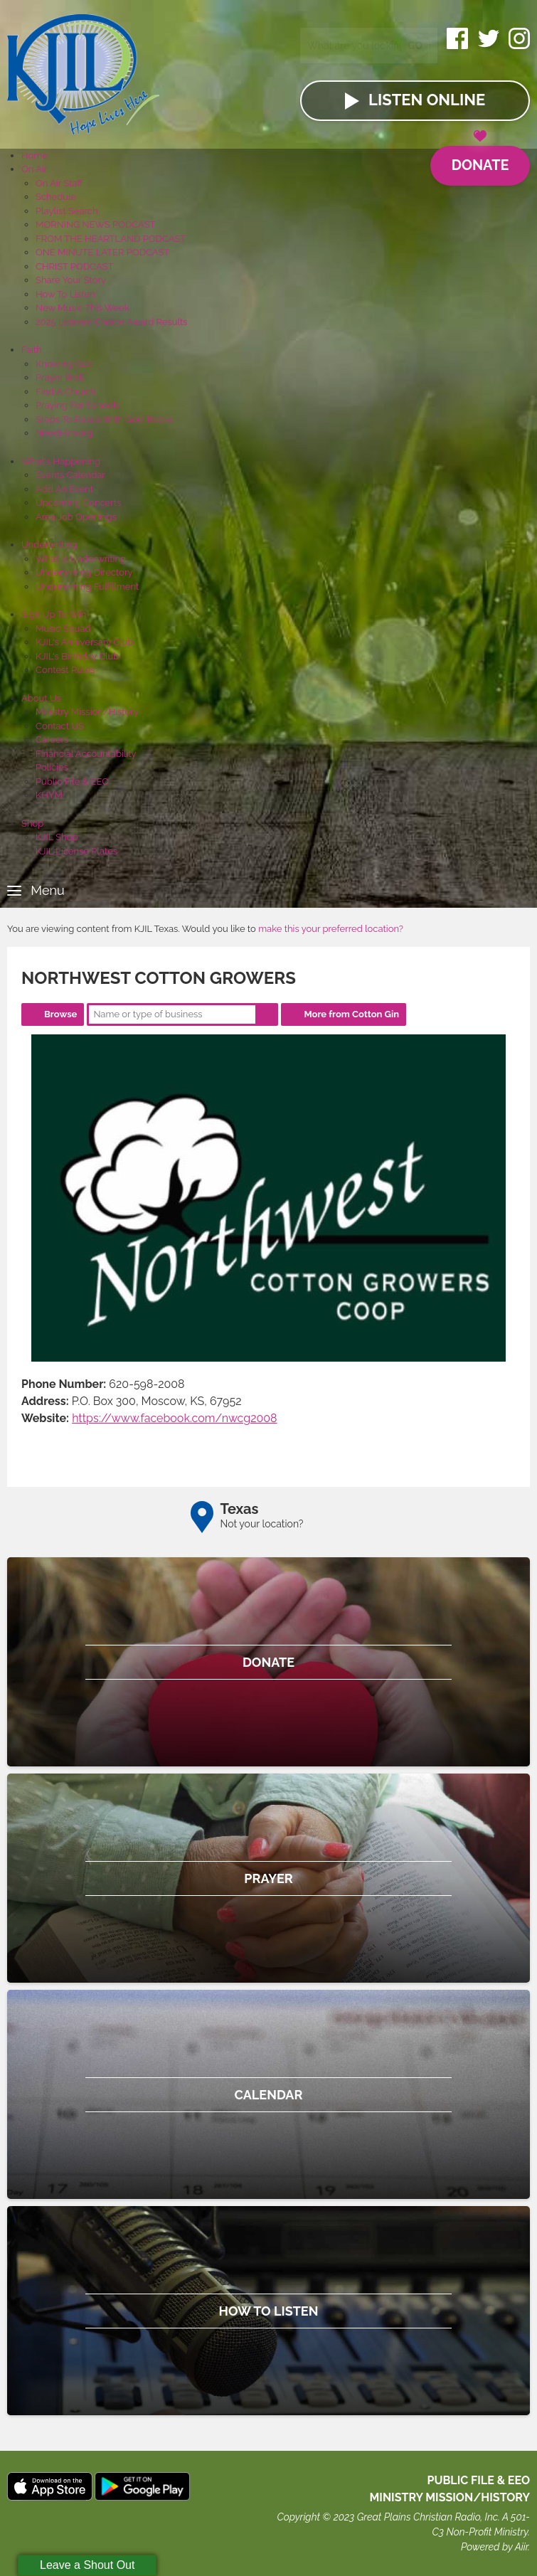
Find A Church (65, 391)
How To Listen (65, 294)
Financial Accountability (86, 753)
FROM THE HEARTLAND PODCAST (111, 238)
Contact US (60, 726)
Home (34, 155)
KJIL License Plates (76, 851)
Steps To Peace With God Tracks (104, 419)
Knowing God (64, 364)
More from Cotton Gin (351, 1014)
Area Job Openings (76, 517)
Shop (32, 823)
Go (415, 45)
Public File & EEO (72, 781)
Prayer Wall (60, 377)
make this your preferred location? (330, 928)
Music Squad (63, 628)
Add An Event (64, 489)
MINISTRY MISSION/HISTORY (449, 2497)
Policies (52, 767)
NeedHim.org (64, 433)
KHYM (49, 795)
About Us (41, 698)
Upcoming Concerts (78, 502)
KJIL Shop (57, 837)
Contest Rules (65, 669)
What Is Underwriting (81, 558)
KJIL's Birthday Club (77, 656)
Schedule (56, 196)
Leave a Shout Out (87, 2565)
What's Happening (60, 461)
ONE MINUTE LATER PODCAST (102, 252)
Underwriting (49, 544)
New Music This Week (82, 307)
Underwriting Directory (84, 572)
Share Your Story (71, 280)
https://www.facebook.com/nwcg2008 (174, 1418)
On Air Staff (59, 183)
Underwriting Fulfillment (87, 586)
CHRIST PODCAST (74, 266)
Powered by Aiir (494, 2547)
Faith (31, 349)
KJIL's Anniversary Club (85, 642)
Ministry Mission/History (87, 711)
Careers (52, 739)
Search (266, 1014)
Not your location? (262, 1524)
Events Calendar (70, 475)
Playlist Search (67, 211)
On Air (34, 169)
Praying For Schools (78, 405)
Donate (480, 160)
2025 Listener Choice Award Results (112, 322)
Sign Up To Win (53, 614)
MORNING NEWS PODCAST (96, 224)
